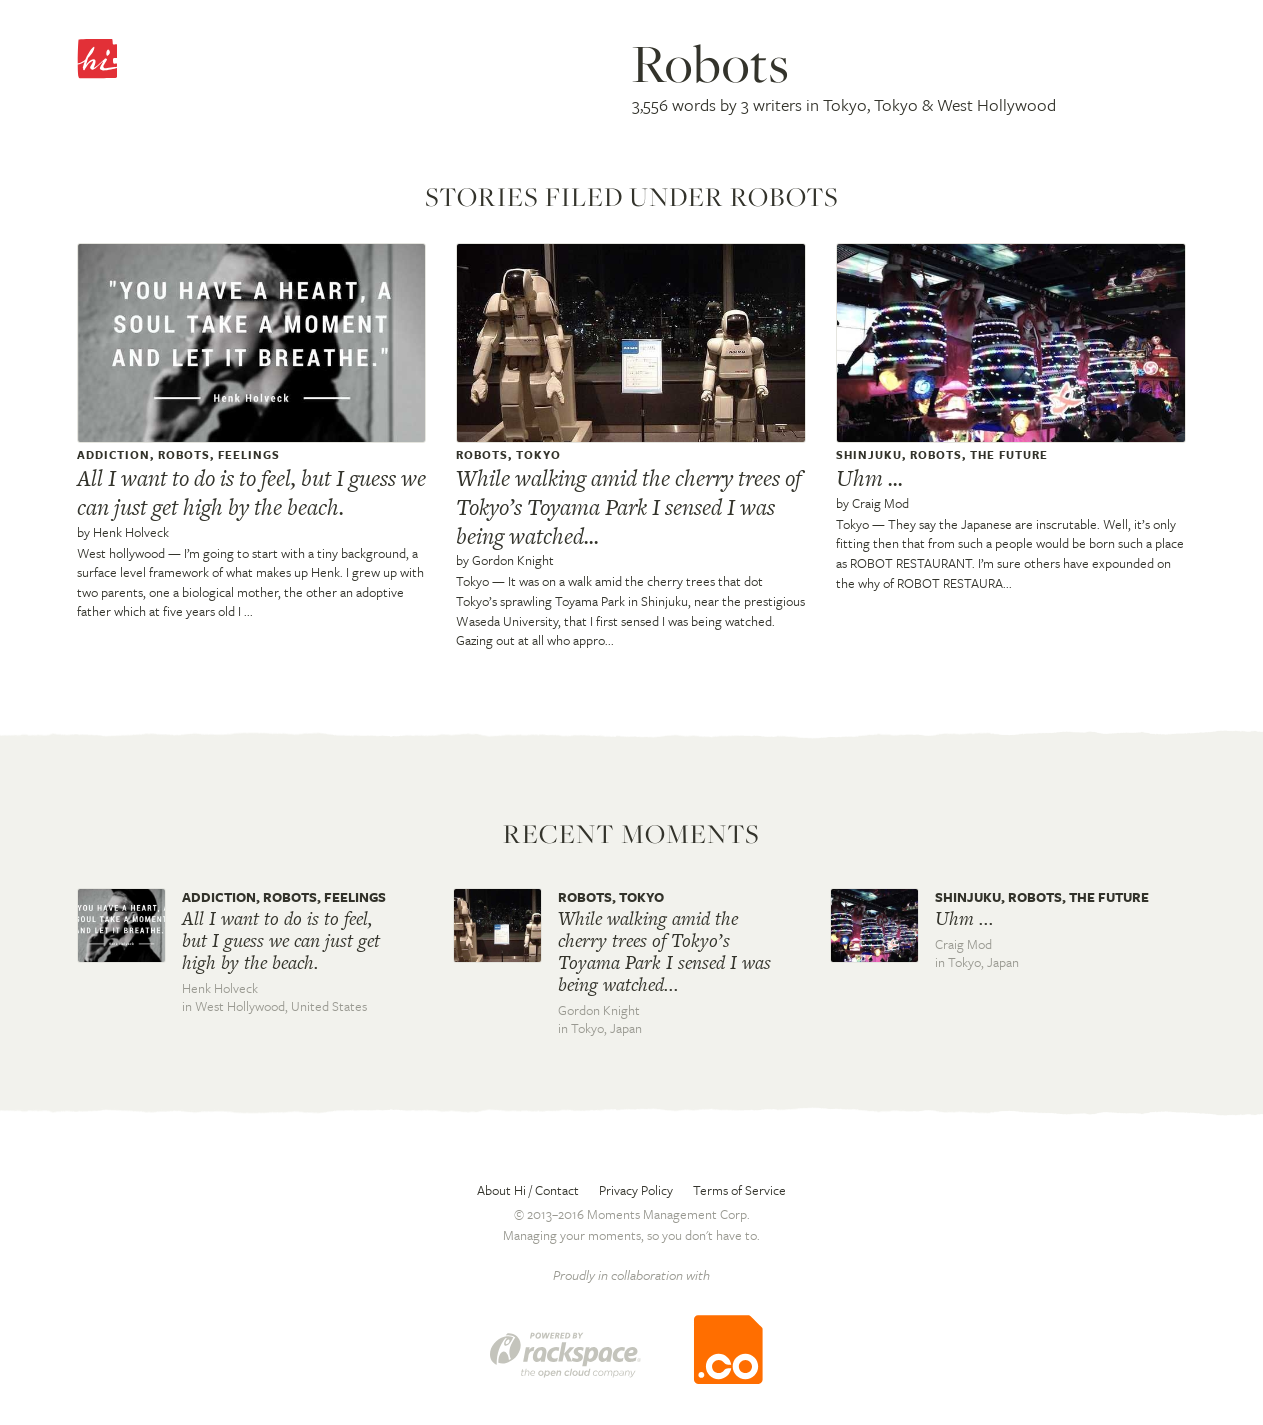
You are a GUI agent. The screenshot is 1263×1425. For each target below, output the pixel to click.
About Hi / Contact (528, 1190)
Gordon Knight (513, 560)
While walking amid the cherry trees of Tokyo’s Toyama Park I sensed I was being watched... (628, 507)
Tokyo (472, 581)
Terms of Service (739, 1190)
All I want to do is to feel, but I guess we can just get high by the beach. (251, 492)
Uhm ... (869, 478)
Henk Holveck (131, 532)
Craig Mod (880, 503)
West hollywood (121, 553)
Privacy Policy (636, 1190)
